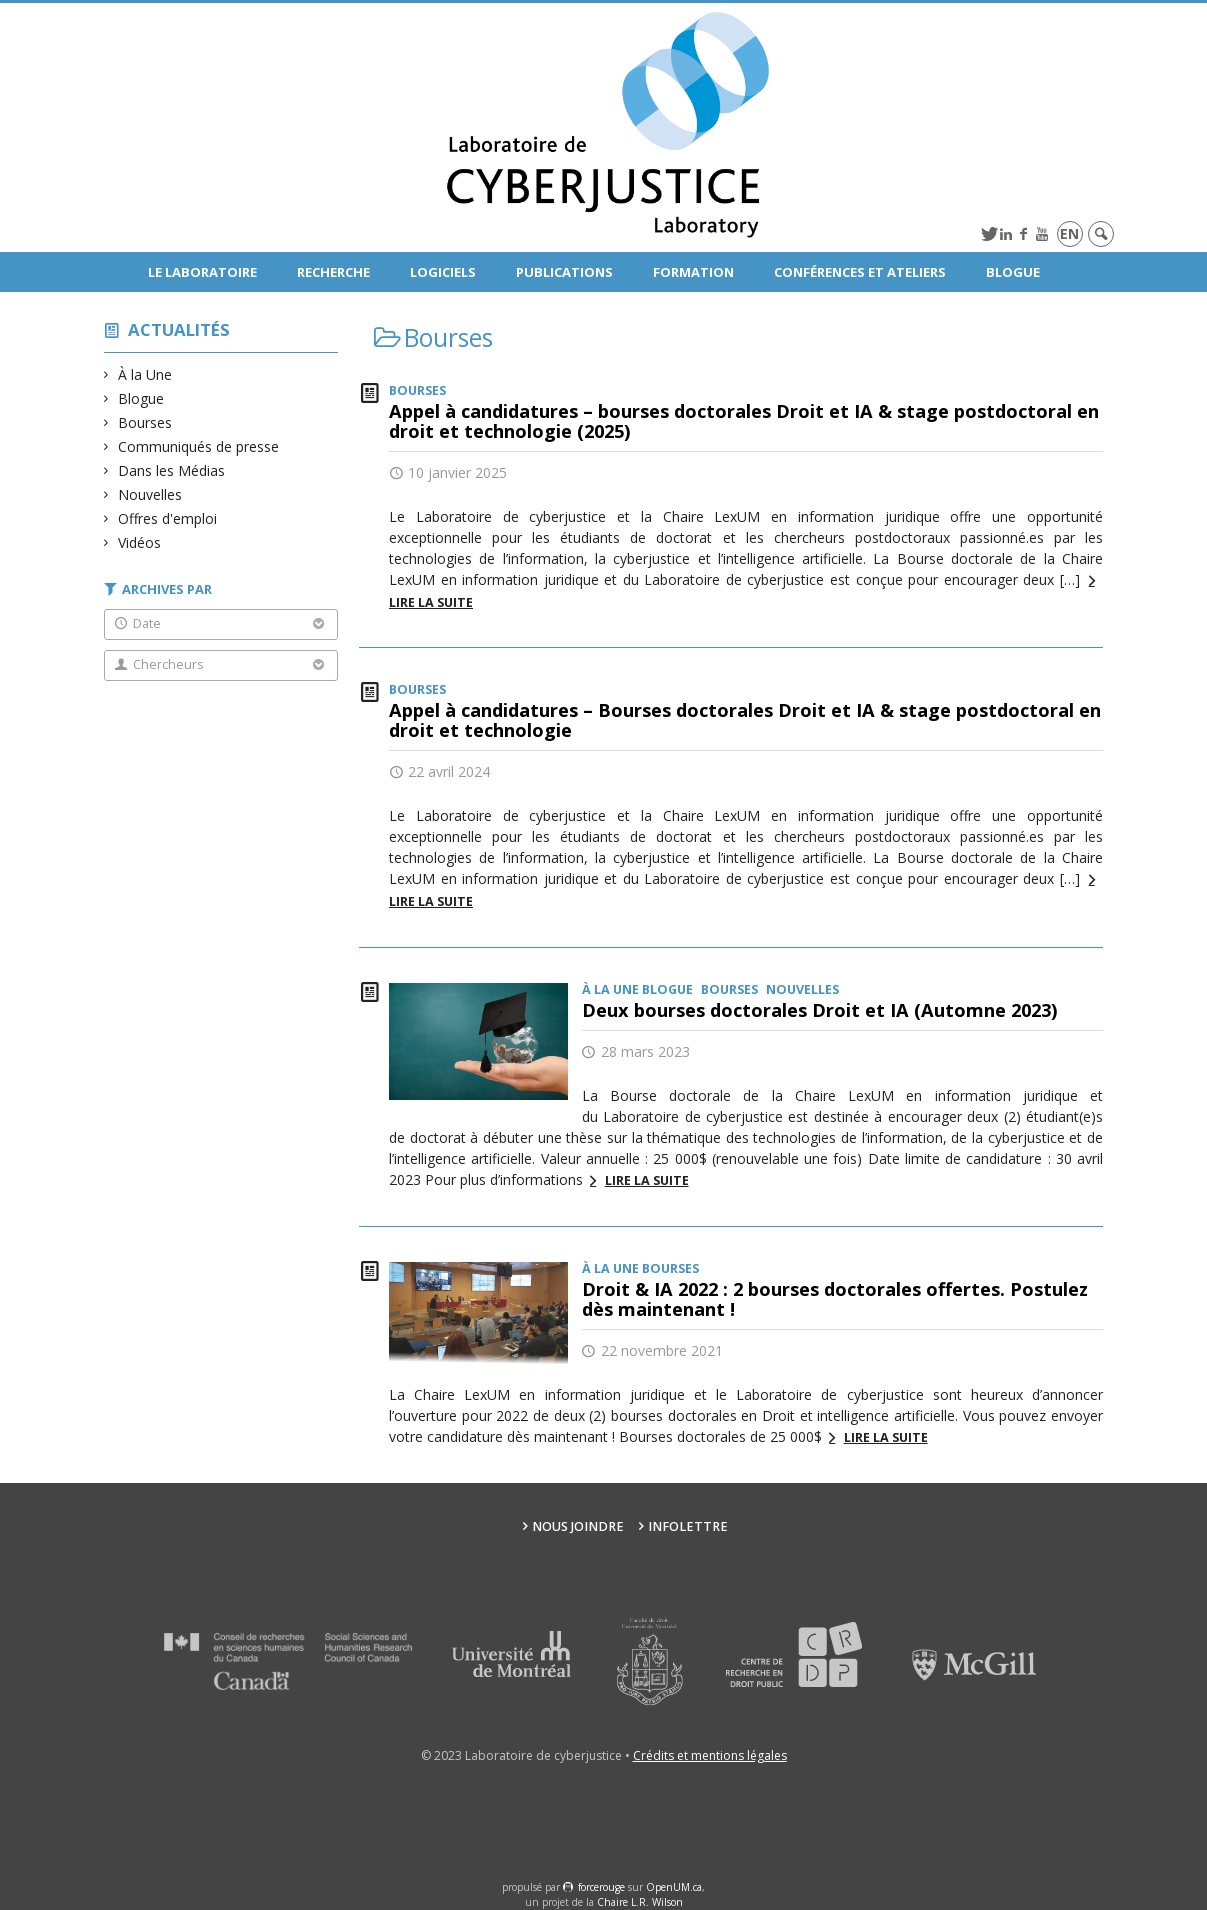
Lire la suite (647, 1180)
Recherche (333, 272)
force (601, 1887)
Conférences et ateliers (860, 272)
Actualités (179, 329)
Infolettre (688, 1526)
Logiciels (443, 272)
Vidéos (140, 542)
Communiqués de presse (199, 446)
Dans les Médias (172, 470)
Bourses (145, 422)
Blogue (1013, 272)
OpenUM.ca (674, 1887)
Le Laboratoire (202, 272)
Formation (693, 272)
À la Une (145, 374)
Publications (564, 272)
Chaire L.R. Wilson (640, 1902)
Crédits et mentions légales (710, 1755)
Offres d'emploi (168, 518)
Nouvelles (150, 494)
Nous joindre (578, 1526)
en (1069, 233)
